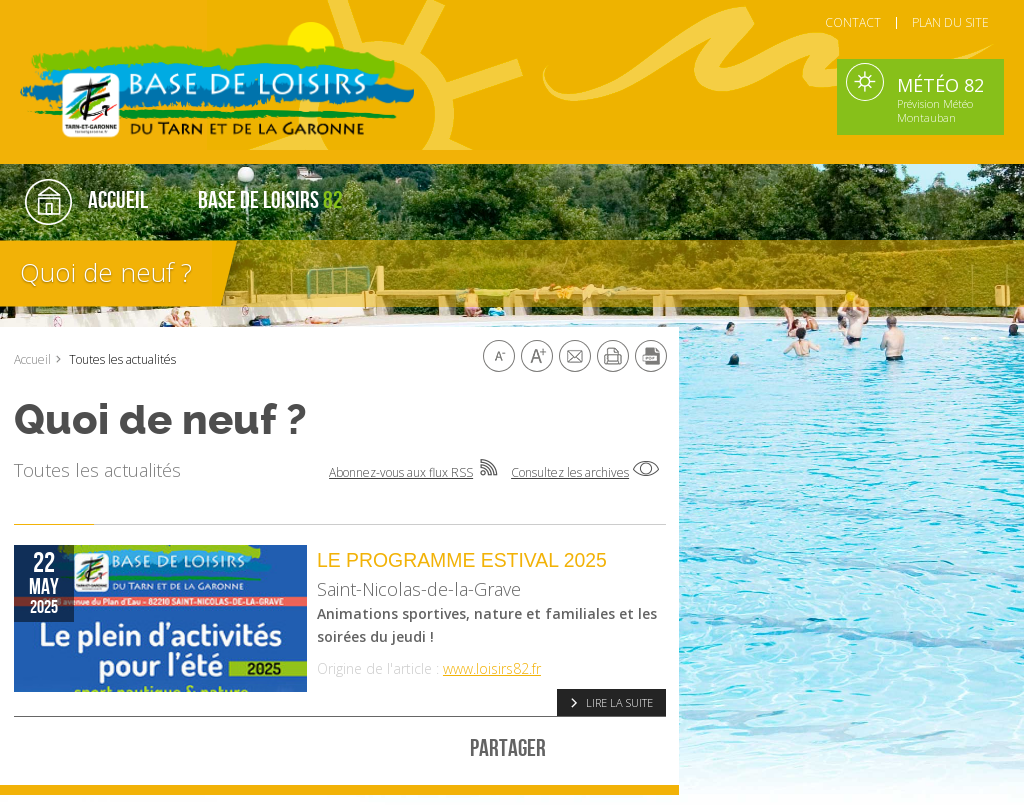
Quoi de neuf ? (106, 272)
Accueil (32, 359)
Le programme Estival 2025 (462, 560)
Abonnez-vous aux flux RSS (401, 472)
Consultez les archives (570, 472)
